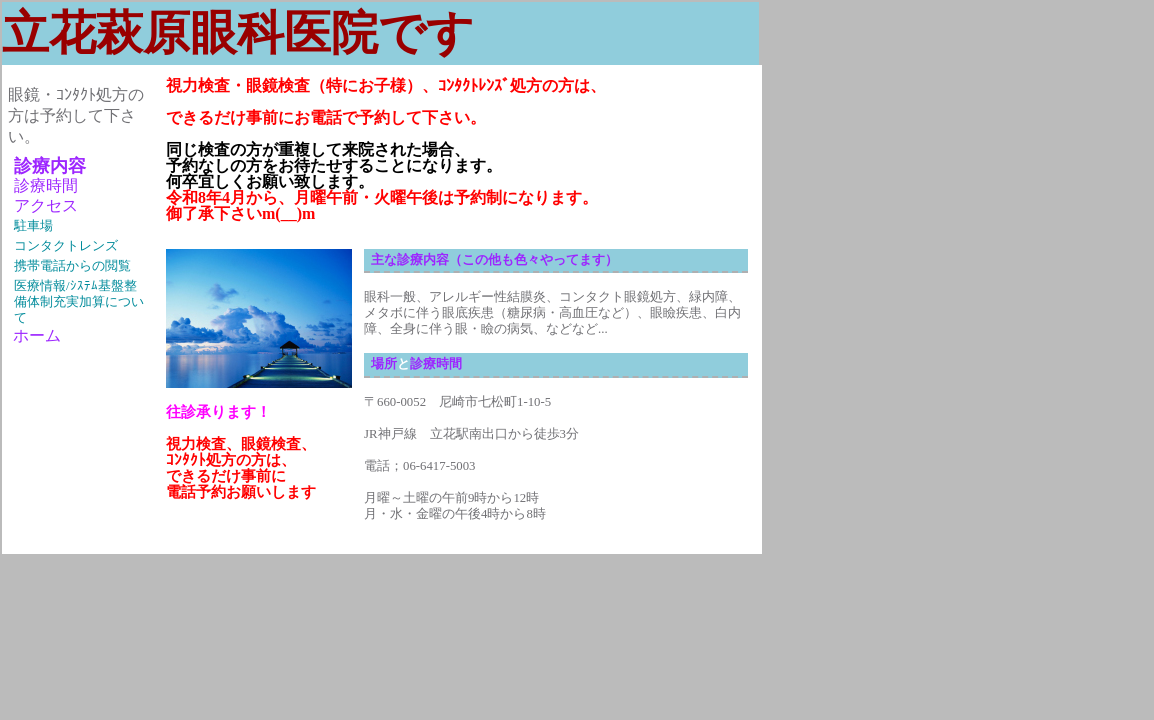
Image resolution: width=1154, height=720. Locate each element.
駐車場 (33, 226)
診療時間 (46, 185)
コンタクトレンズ (66, 246)
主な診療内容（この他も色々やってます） (494, 260)
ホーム (34, 335)
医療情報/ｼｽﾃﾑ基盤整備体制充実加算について (79, 302)
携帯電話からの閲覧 (72, 266)
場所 (384, 364)
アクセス (46, 205)
